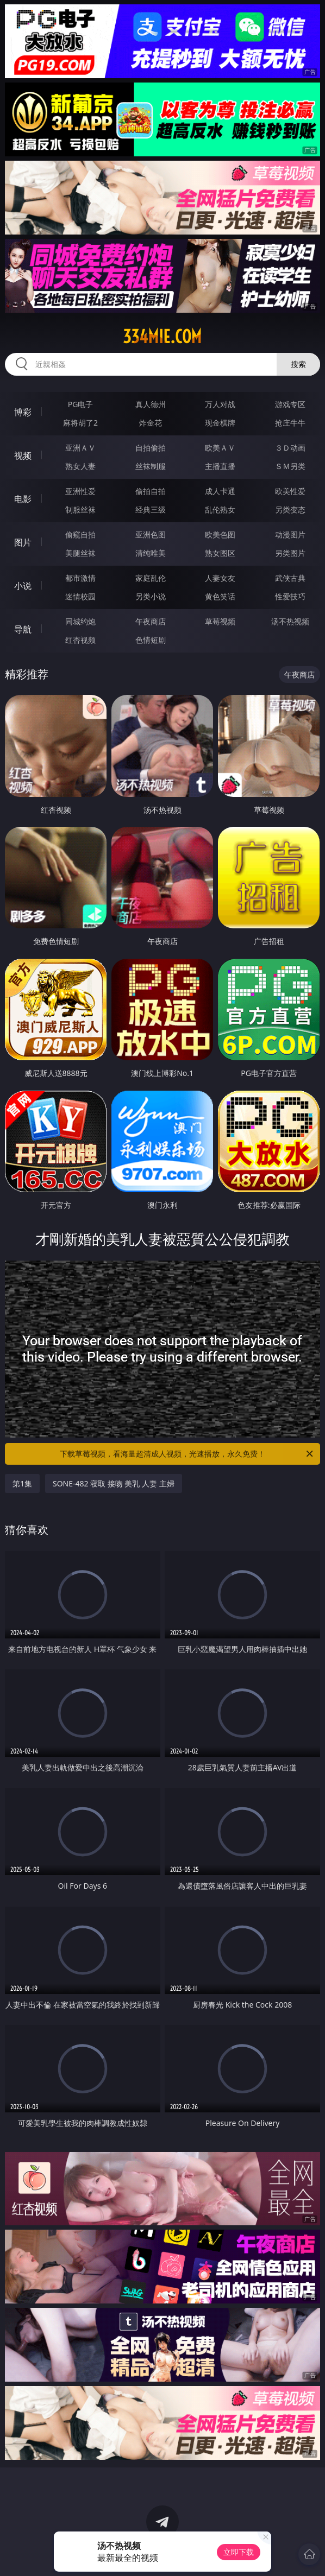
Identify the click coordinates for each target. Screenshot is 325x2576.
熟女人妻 (80, 466)
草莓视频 (220, 621)
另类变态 (290, 509)
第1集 (22, 1483)
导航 (23, 629)
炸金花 (150, 422)
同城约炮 (80, 621)
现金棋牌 (220, 422)
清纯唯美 (150, 553)
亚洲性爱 (80, 491)
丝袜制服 (150, 466)
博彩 (23, 412)
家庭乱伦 (150, 578)
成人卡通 (220, 491)
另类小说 (150, 596)
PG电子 (80, 404)
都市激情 (80, 578)
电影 (23, 499)
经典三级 (150, 509)
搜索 (298, 364)
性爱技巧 (290, 596)
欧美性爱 (290, 491)
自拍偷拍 (150, 447)
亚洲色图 (150, 534)
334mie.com (162, 336)
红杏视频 (80, 640)
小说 (23, 586)
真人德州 (150, 404)
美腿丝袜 (80, 553)
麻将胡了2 (80, 422)
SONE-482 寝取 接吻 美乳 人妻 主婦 (113, 1483)
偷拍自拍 (150, 491)
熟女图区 (220, 553)
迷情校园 (80, 596)
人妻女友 (220, 578)
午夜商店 (150, 621)
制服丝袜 (80, 509)
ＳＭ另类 (290, 466)
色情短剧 (150, 640)
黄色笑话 (220, 596)
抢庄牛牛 (290, 422)
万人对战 (220, 404)
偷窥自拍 (80, 534)
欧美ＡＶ (220, 447)
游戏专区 (290, 404)
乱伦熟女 (220, 509)
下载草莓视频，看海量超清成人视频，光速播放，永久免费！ (187, 1453)
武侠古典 (290, 578)
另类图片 (290, 553)
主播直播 (220, 466)
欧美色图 (220, 534)
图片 (23, 542)
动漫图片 (290, 534)
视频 (23, 455)
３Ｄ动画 (290, 447)
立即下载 (238, 2552)
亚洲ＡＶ (80, 447)
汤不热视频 (290, 621)
